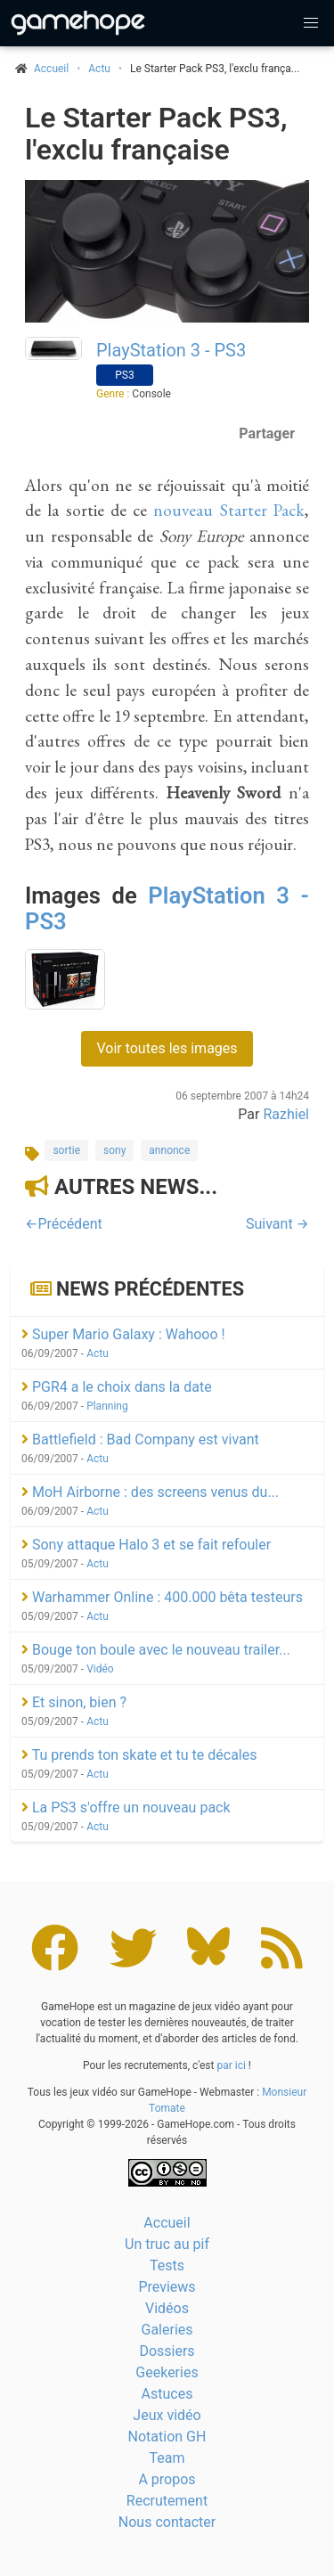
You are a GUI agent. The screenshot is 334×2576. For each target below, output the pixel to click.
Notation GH (167, 2436)
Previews (166, 2286)
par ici (230, 2065)
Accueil (166, 2222)
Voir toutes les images (166, 1048)
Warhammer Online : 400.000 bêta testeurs (162, 1597)
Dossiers (166, 2351)
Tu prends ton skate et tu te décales (139, 1754)
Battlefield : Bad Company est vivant (140, 1439)
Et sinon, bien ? (73, 1702)
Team (167, 2457)
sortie (66, 1150)
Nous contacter (167, 2522)
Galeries (166, 2329)
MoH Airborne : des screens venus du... (150, 1492)
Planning (107, 1406)
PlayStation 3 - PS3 (171, 350)
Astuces (167, 2393)
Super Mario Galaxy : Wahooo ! (123, 1334)
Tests (167, 2265)
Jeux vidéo (166, 2415)
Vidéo (100, 1669)
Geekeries (166, 2372)
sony (114, 1150)
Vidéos (167, 2308)
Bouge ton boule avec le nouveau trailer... (155, 1649)
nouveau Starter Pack (229, 510)
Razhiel (286, 1114)
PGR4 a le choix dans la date (116, 1386)
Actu (99, 68)
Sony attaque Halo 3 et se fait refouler (146, 1544)
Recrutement (167, 2500)
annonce (169, 1150)
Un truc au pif (167, 2244)
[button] (311, 23)
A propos (166, 2479)
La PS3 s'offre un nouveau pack (126, 1807)
